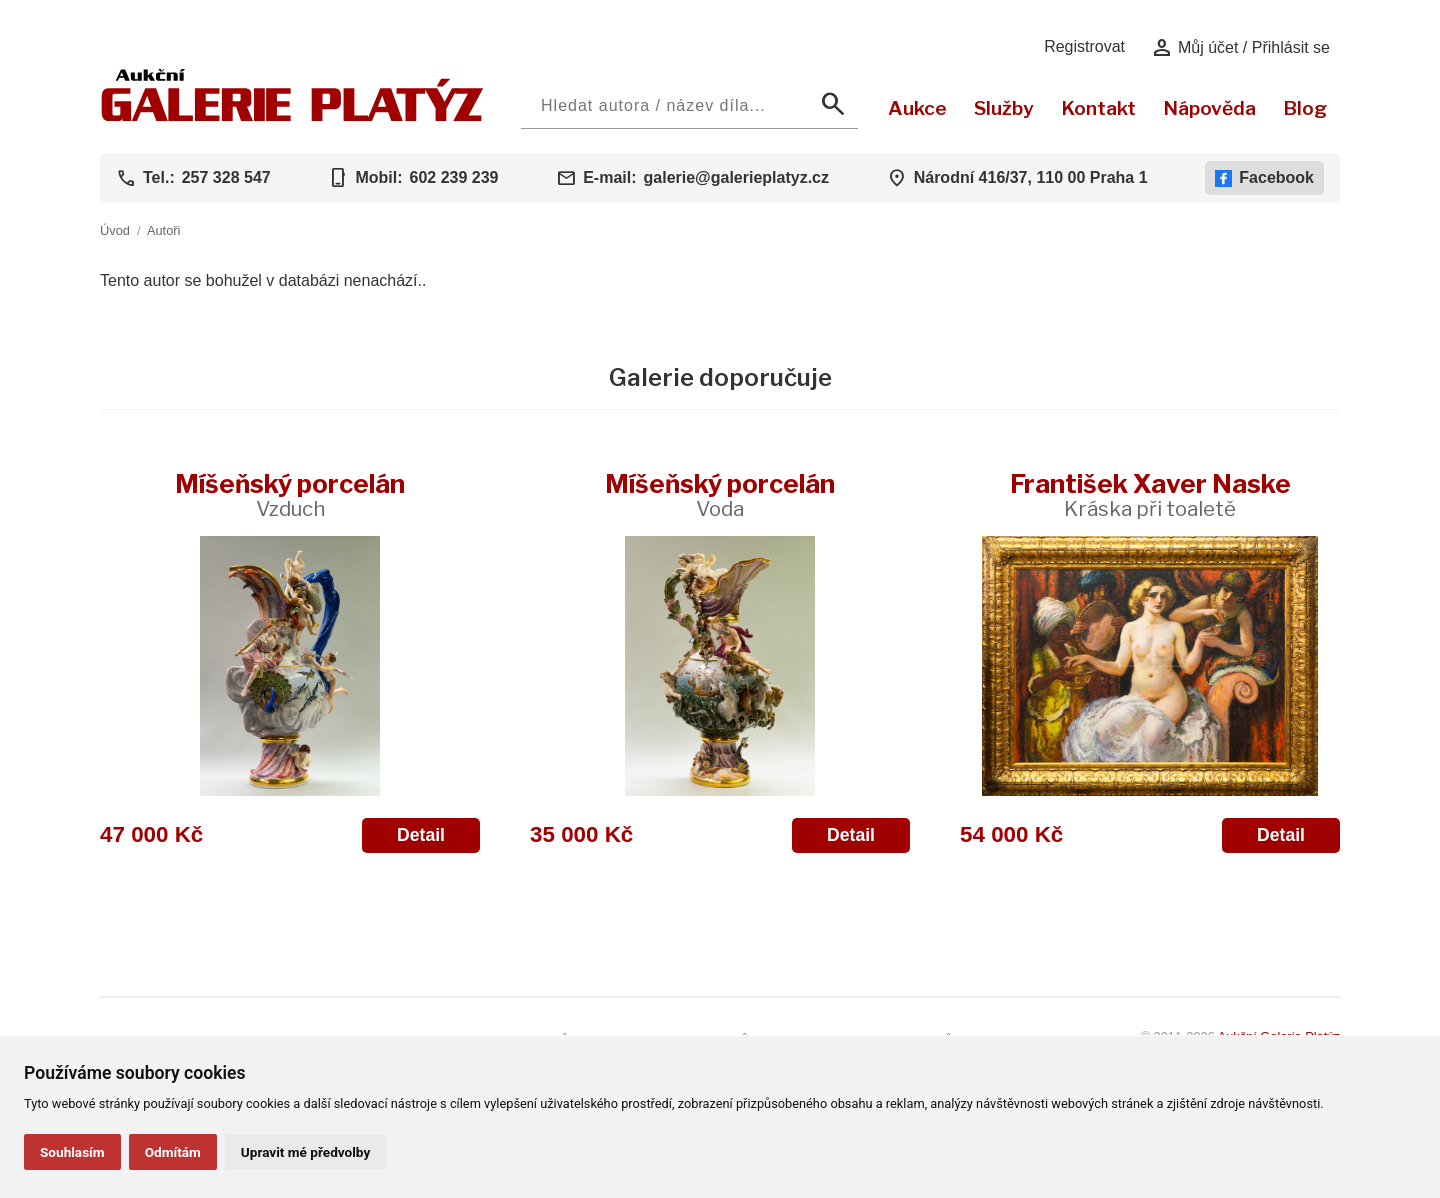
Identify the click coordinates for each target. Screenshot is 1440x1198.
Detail (421, 835)
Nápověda (1209, 108)
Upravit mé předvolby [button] (305, 1152)
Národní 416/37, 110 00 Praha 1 (1031, 177)
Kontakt (1098, 108)
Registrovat (1084, 46)
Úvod (115, 230)
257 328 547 (226, 177)
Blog (1305, 108)
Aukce (917, 108)
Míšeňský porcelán (290, 494)
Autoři (163, 230)
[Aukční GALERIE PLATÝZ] (292, 116)
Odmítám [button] (173, 1152)
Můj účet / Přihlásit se (1240, 48)
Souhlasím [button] (72, 1152)
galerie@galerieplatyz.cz (736, 177)
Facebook (1264, 178)
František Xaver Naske (1150, 494)
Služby (1004, 108)
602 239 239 (453, 177)
